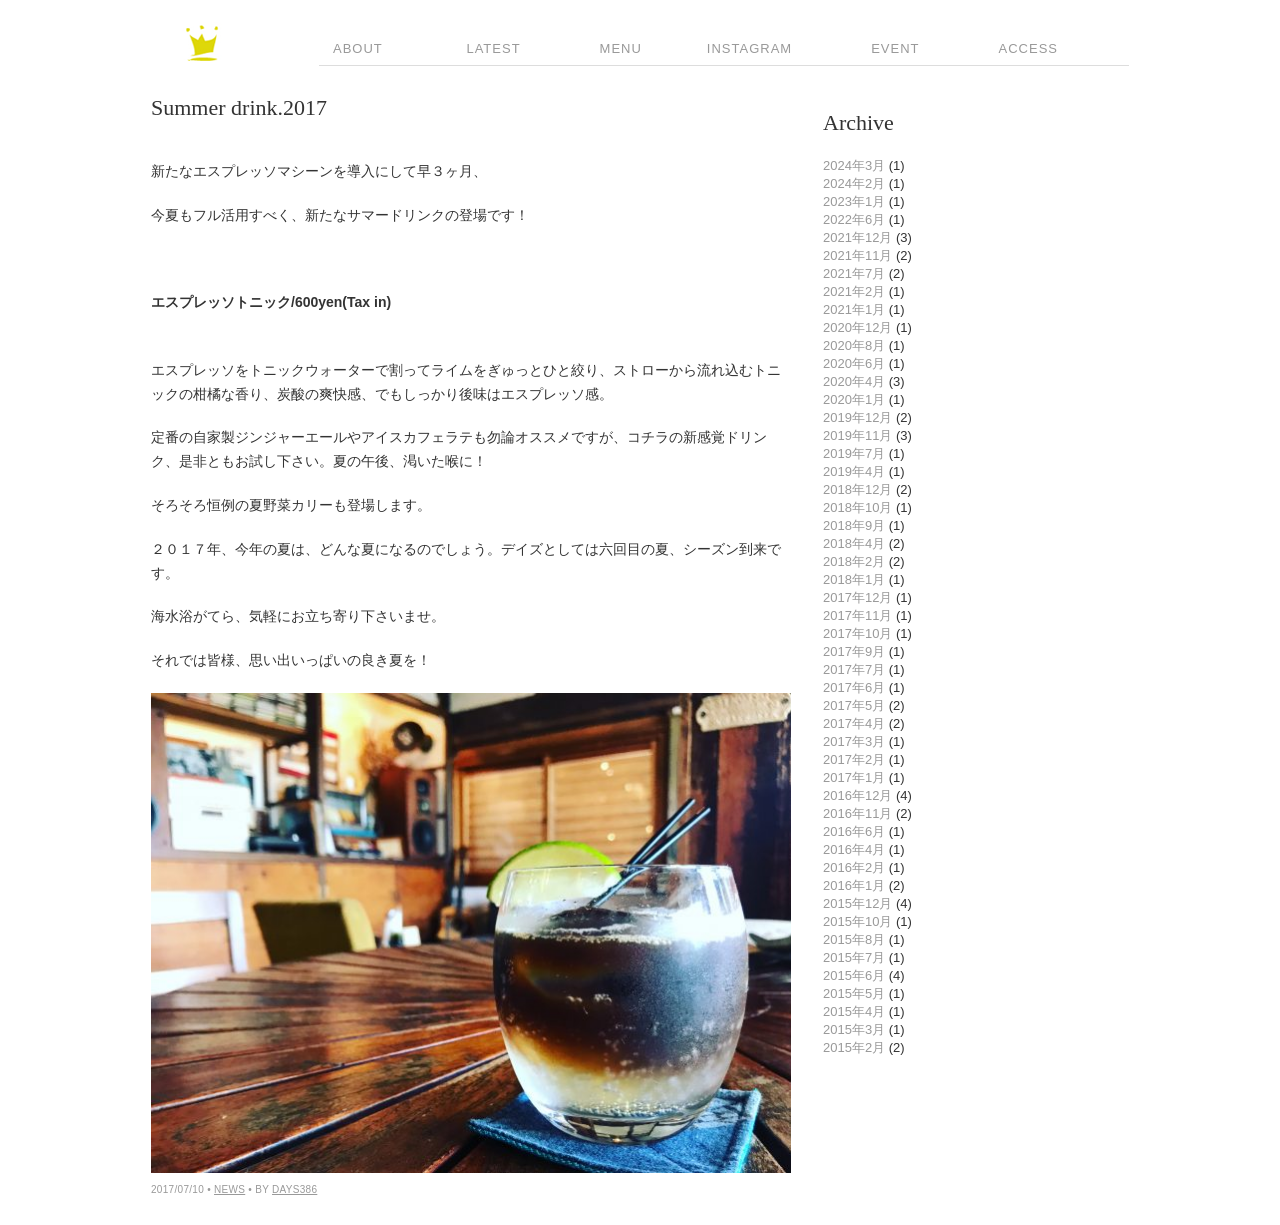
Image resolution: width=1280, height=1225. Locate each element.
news (229, 1189)
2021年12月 (857, 237)
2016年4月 (854, 849)
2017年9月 (854, 651)
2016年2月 (854, 867)
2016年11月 (857, 813)
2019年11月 (857, 435)
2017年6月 (854, 687)
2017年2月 (854, 759)
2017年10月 (857, 633)
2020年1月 (854, 399)
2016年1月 (854, 885)
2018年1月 (854, 579)
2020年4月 (854, 381)
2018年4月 (854, 543)
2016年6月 (854, 831)
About (351, 48)
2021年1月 (854, 309)
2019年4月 (854, 471)
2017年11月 (857, 615)
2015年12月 (857, 903)
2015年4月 (854, 1011)
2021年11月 (857, 255)
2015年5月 (854, 993)
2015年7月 (854, 957)
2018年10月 (857, 507)
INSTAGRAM (749, 48)
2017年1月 (854, 777)
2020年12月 (857, 327)
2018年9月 (854, 525)
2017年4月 (854, 723)
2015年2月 (854, 1047)
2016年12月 (857, 795)
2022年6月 (854, 219)
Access (1021, 48)
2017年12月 (857, 597)
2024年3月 (854, 165)
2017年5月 (854, 705)
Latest (484, 48)
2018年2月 (854, 561)
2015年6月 (854, 975)
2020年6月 (854, 363)
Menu (614, 48)
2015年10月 (857, 921)
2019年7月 (854, 453)
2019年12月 (857, 417)
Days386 (294, 1189)
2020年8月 (854, 345)
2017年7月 (854, 669)
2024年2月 (854, 183)
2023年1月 (854, 201)
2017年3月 (854, 741)
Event (888, 48)
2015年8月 (854, 939)
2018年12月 (857, 489)
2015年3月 (854, 1029)
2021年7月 (854, 273)
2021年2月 (854, 291)
